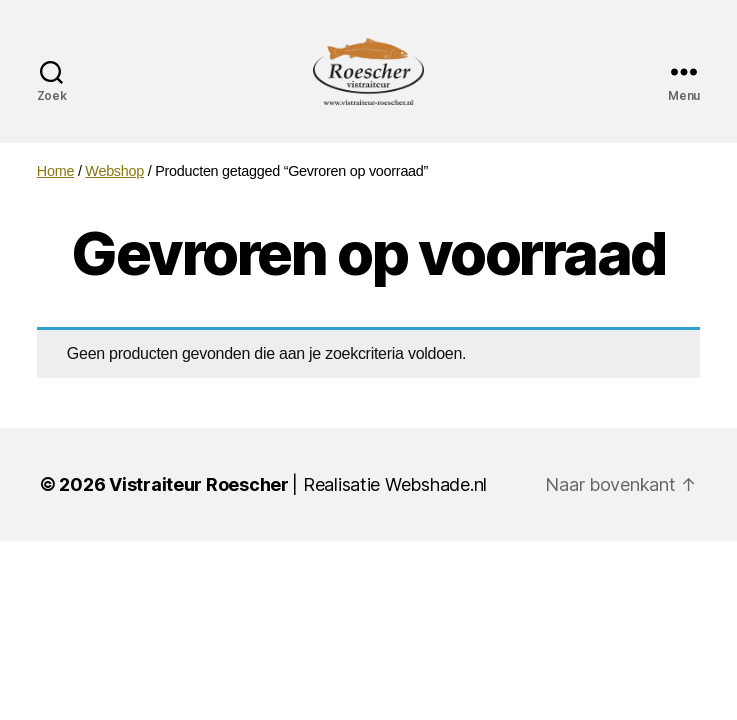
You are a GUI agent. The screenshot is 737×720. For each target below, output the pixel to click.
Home (55, 194)
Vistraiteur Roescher (199, 507)
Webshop (114, 194)
